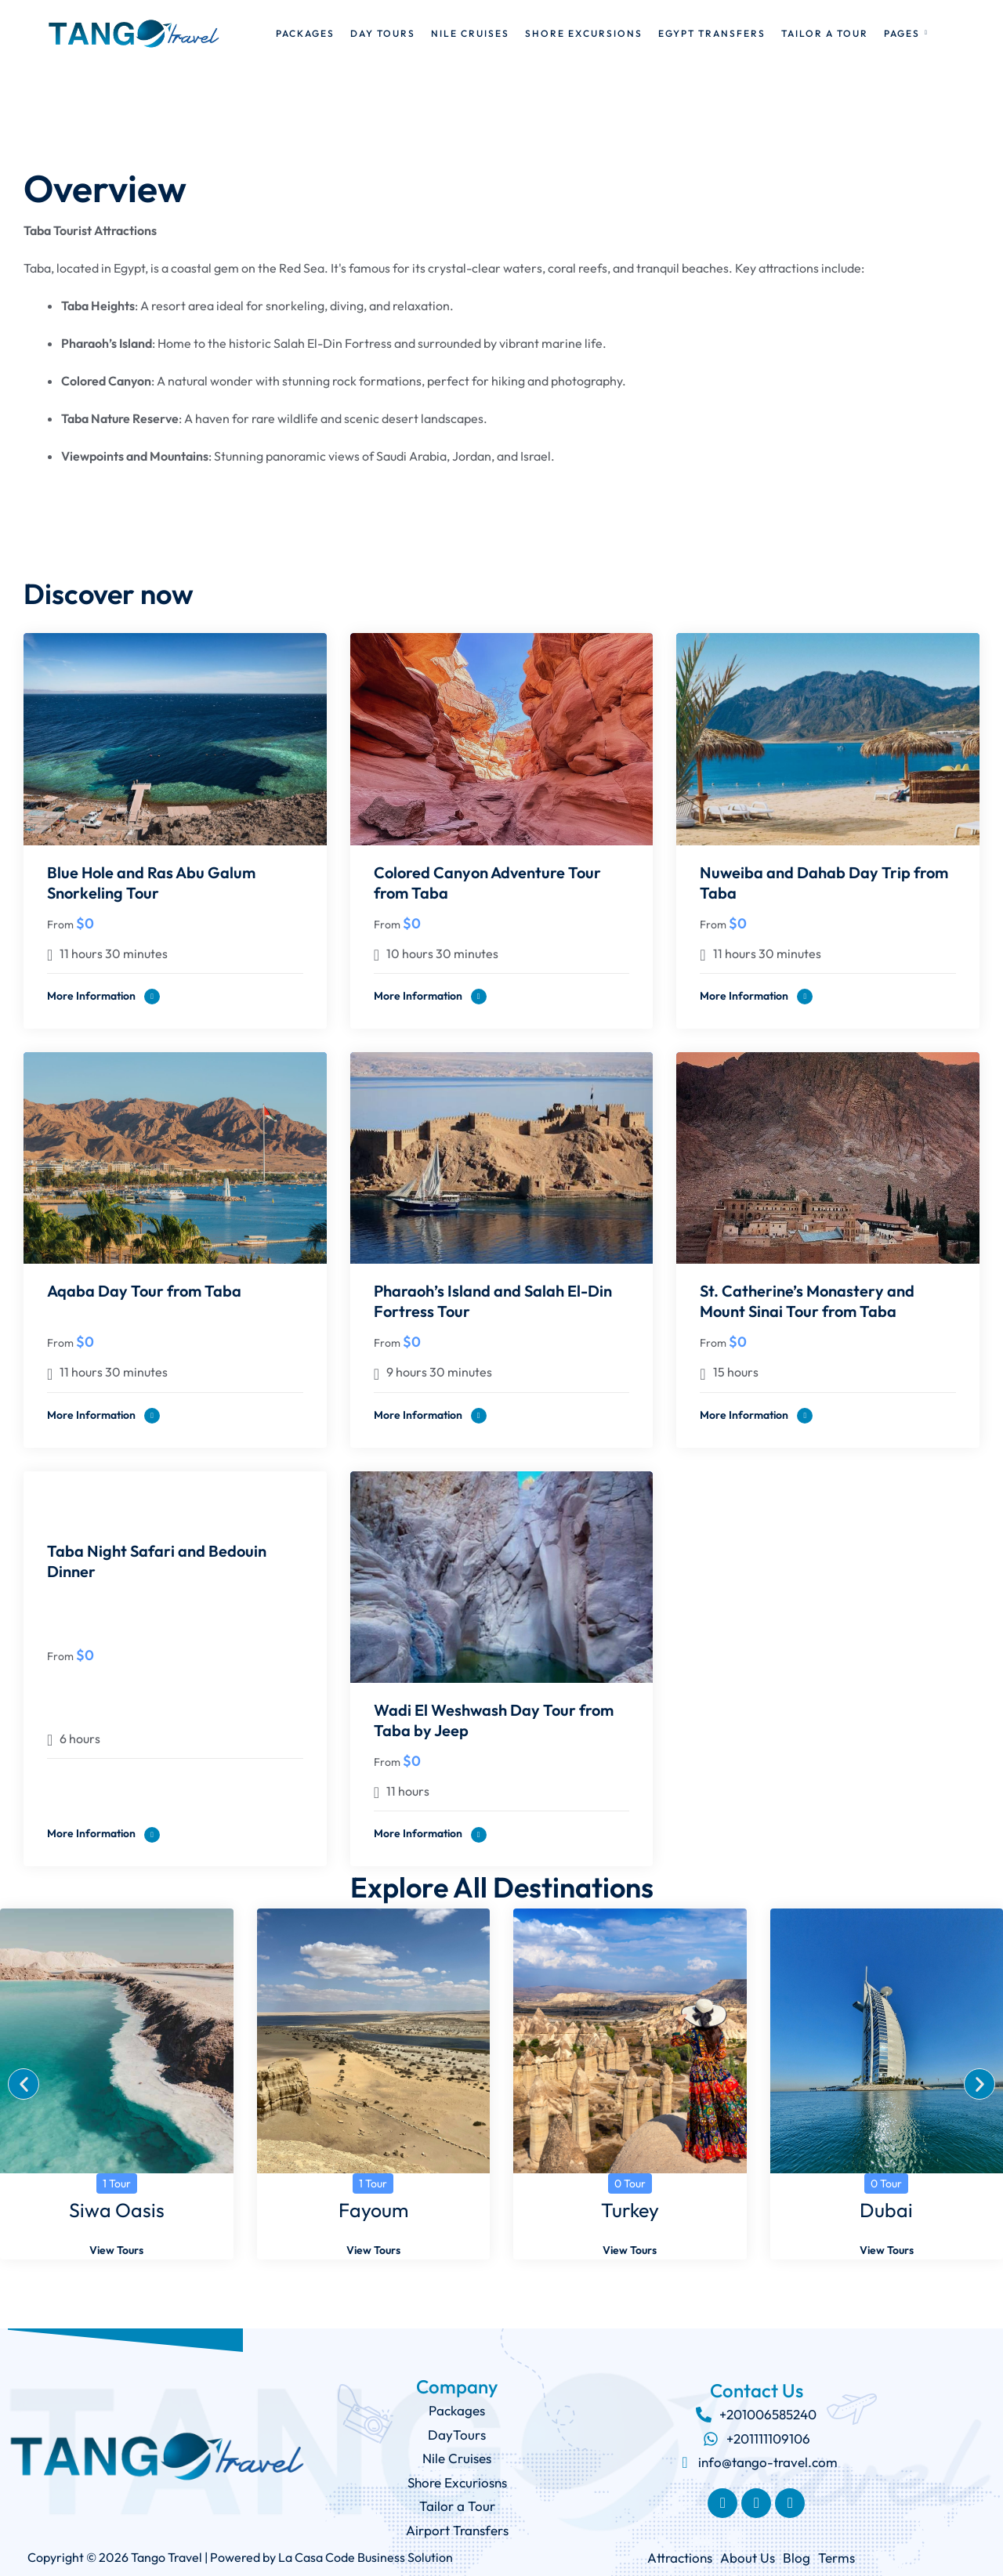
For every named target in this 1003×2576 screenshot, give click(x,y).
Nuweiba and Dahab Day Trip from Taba (824, 883)
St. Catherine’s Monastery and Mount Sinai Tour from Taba (807, 1301)
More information (103, 997)
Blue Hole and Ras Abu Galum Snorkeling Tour (151, 883)
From (60, 924)
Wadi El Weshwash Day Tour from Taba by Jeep (494, 1720)
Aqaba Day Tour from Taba (144, 1291)
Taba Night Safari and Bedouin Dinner (156, 1561)
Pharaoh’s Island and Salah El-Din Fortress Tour (493, 1301)
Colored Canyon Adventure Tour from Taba (487, 883)
